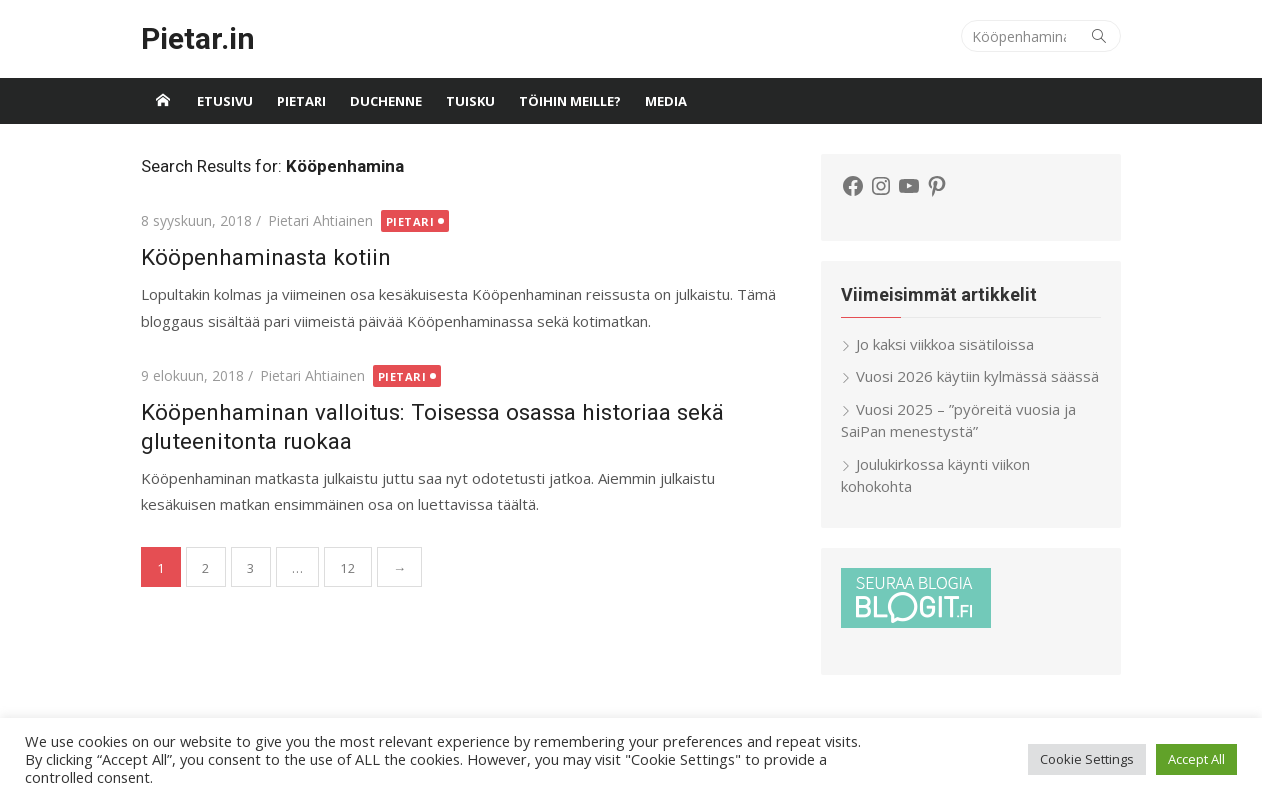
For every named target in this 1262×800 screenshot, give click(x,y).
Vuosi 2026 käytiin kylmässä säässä (977, 376)
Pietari (301, 101)
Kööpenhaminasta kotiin (266, 257)
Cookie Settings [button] (1087, 759)
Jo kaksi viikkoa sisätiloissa (945, 344)
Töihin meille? (570, 101)
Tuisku (470, 101)
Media (666, 101)
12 (348, 568)
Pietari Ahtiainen (320, 220)
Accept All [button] (1196, 759)
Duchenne (386, 101)
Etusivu (225, 101)
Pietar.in (198, 38)
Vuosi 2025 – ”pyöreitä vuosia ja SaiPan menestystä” (958, 420)
